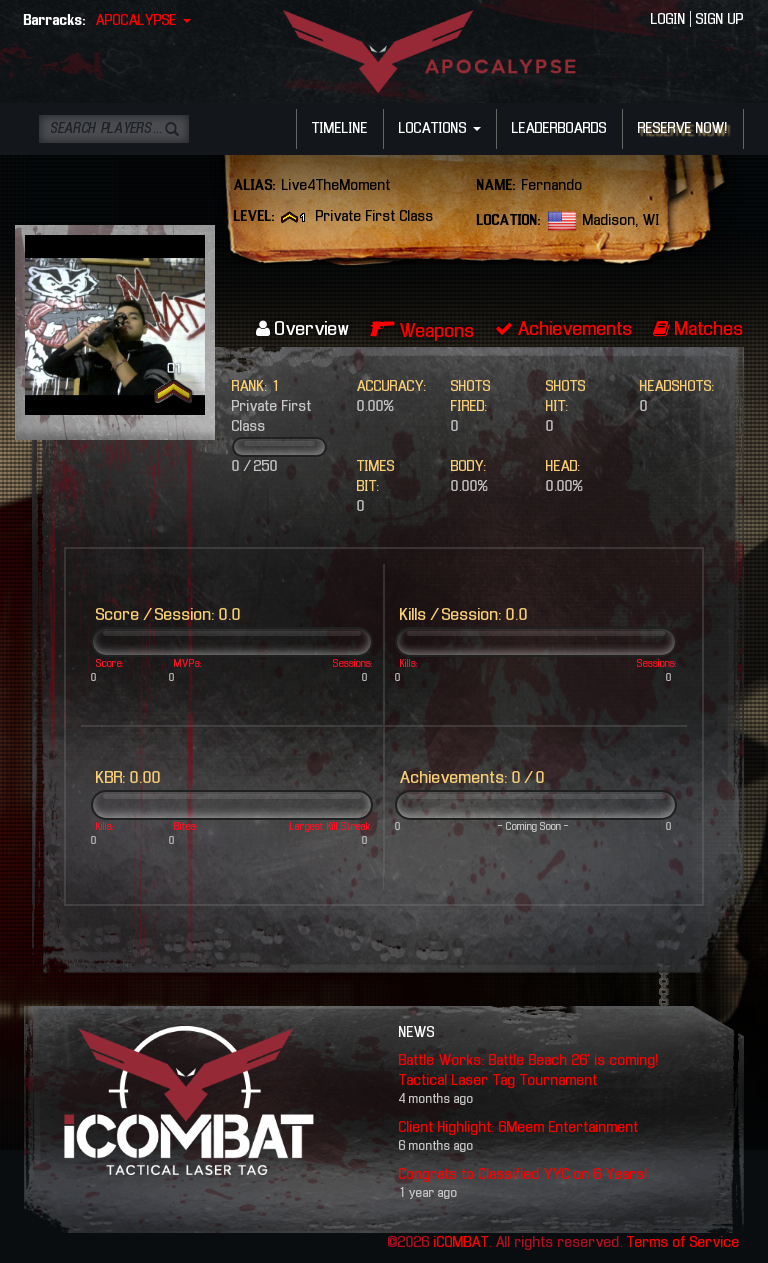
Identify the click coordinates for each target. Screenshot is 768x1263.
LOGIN (668, 20)
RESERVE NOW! (683, 129)
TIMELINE (340, 129)
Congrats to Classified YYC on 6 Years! (523, 1175)
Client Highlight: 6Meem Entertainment (519, 1128)
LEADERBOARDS (559, 129)
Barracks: (55, 21)
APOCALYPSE (143, 21)
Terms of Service (683, 1243)
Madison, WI (621, 221)
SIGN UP (720, 20)
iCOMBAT (461, 1243)
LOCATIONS (440, 129)
